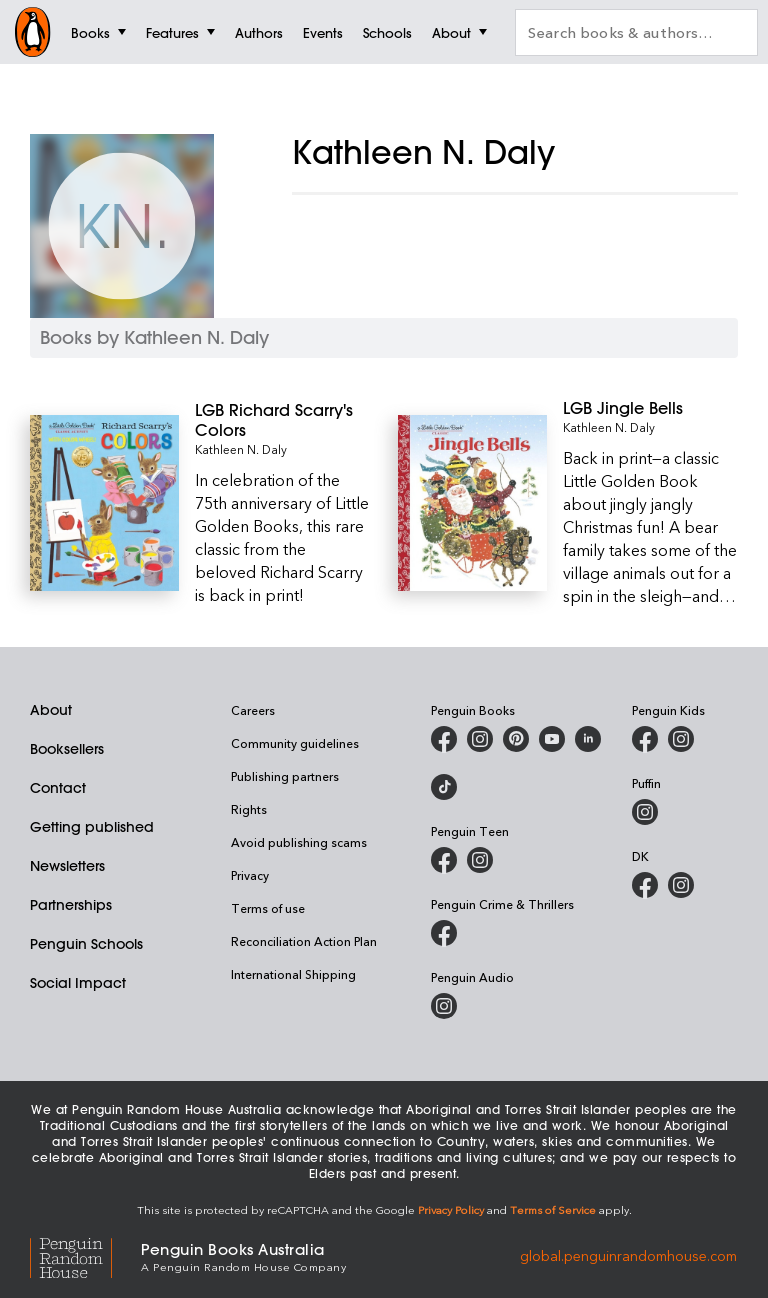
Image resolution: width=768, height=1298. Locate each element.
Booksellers (67, 749)
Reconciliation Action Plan (304, 941)
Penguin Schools (86, 944)
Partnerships (71, 905)
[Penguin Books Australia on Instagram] (480, 739)
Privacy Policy (451, 1209)
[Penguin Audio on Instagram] (444, 1006)
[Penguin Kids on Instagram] (681, 739)
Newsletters (67, 866)
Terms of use (268, 908)
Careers (253, 710)
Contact (58, 788)
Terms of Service (553, 1209)
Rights (249, 809)
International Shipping (293, 974)
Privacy (250, 875)
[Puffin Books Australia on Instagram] (645, 812)
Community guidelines (295, 743)
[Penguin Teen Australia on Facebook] (444, 860)
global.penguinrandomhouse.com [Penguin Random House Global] (628, 1255)
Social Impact (78, 983)
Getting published (92, 827)
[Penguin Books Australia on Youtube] (552, 739)
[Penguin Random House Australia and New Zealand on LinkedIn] (588, 739)
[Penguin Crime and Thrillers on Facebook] (444, 933)
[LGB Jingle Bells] (650, 408)
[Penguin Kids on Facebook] (645, 739)
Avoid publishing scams (299, 842)
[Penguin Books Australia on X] (516, 739)
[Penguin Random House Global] (85, 1255)
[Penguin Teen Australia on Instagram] (480, 860)
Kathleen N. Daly (241, 449)
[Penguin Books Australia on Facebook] (444, 739)
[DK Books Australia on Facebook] (645, 885)
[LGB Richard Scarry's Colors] (282, 420)
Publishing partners (285, 776)
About (51, 710)
